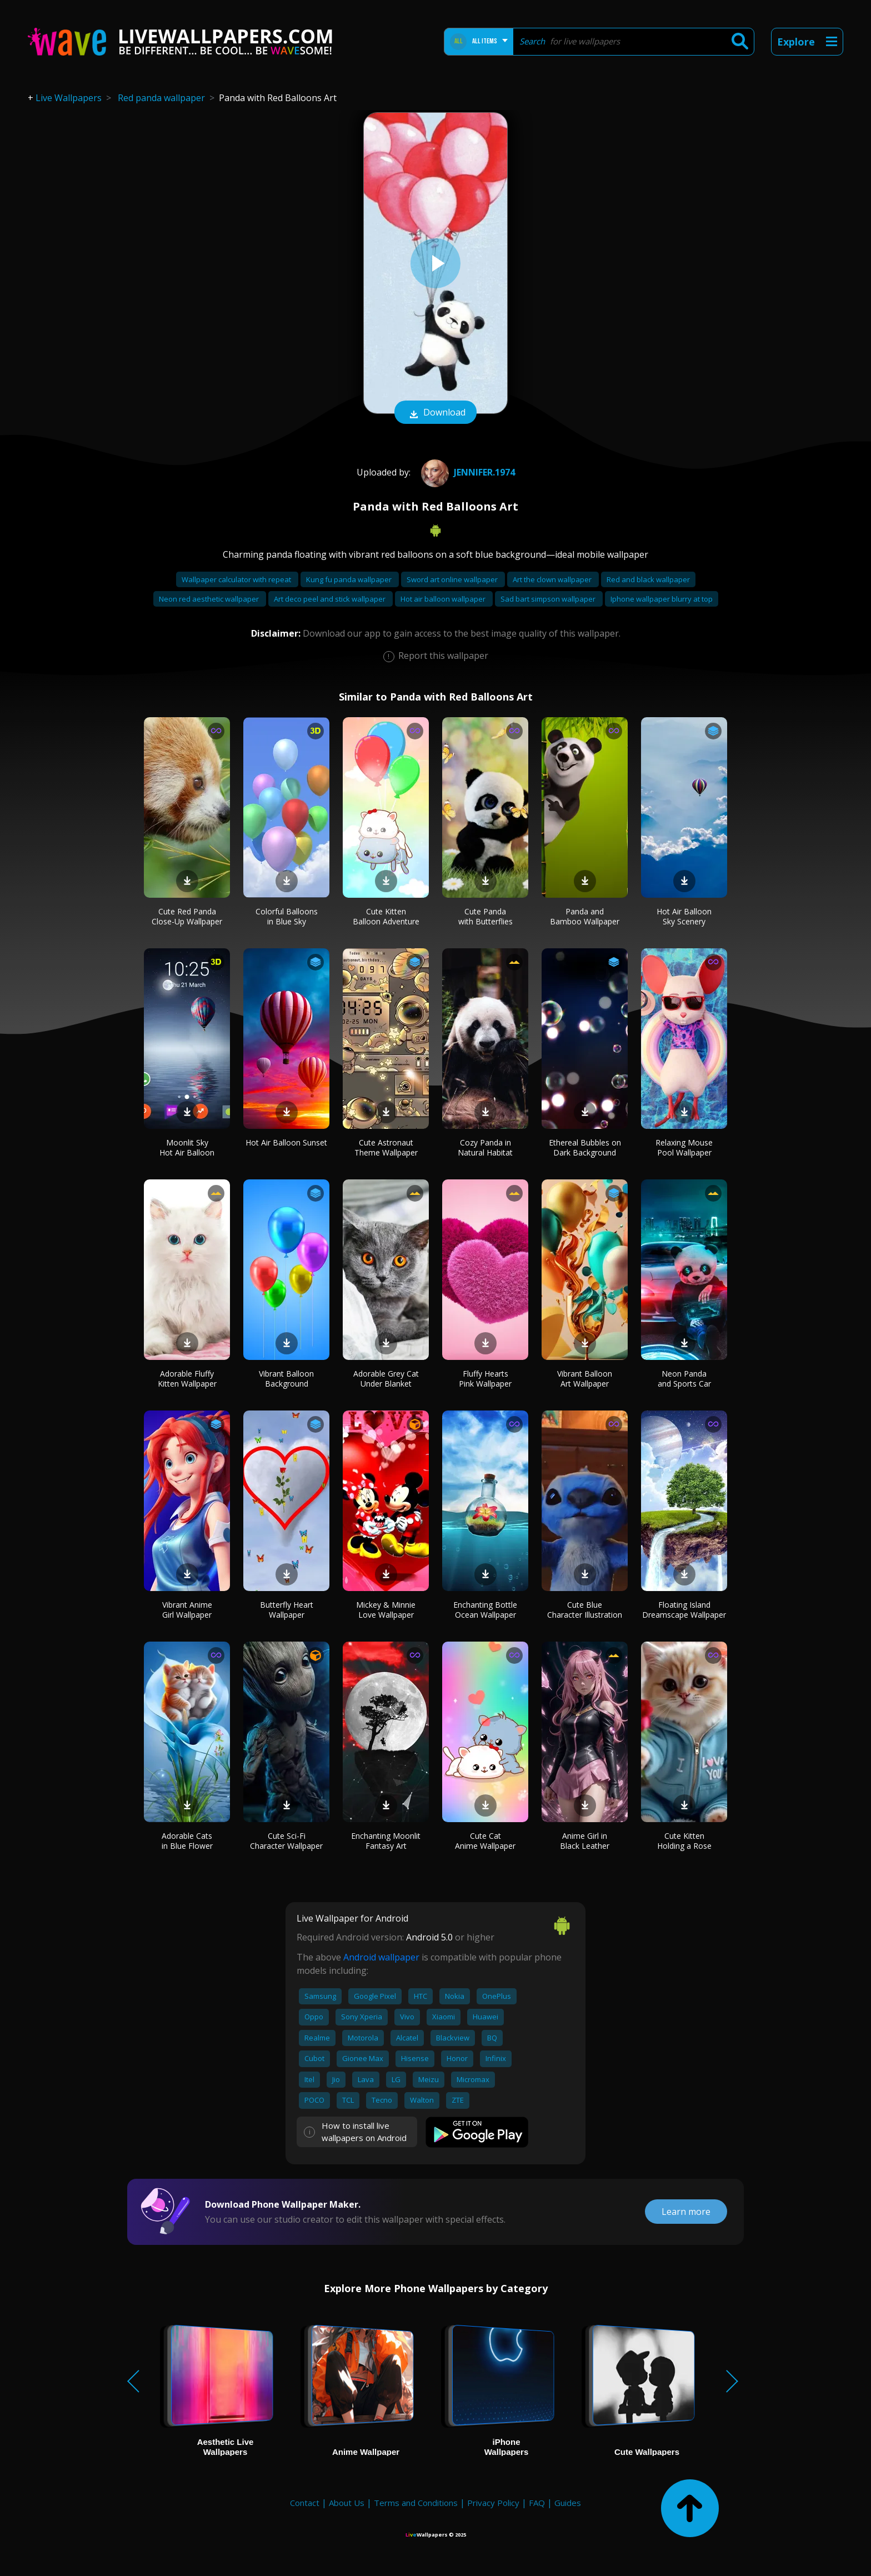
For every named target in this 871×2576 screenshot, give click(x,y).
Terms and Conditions (416, 2502)
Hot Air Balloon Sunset (286, 1142)
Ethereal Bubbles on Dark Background (585, 1147)
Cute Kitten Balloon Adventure (386, 916)
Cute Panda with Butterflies (485, 916)
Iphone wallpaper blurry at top (661, 599)
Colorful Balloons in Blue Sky (287, 916)
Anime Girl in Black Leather (584, 1840)
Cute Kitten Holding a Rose (684, 1840)
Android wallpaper (381, 1957)
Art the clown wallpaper (553, 579)
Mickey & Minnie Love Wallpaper (386, 1609)
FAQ (537, 2502)
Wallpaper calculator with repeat (237, 579)
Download (435, 413)
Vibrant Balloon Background (286, 1378)
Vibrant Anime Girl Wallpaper (187, 1609)
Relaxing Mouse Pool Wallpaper (684, 1147)
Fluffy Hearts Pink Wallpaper (485, 1378)
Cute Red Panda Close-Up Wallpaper (187, 916)
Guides (567, 2502)
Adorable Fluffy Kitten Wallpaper (187, 1378)
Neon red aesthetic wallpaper (210, 599)
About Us (346, 2502)
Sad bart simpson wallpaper (548, 599)
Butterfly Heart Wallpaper (286, 1609)
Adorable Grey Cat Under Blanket (386, 1378)
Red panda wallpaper (161, 98)
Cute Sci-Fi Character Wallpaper (286, 1840)
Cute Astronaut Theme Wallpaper (386, 1147)
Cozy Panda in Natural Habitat (485, 1147)
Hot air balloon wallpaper (444, 599)
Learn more (686, 2211)
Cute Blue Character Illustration (584, 1609)
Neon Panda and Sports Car (684, 1378)
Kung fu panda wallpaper (349, 579)
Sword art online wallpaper (453, 579)
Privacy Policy (493, 2502)
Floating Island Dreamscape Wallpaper (684, 1609)
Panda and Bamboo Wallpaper (584, 916)
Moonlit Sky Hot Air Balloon (186, 1147)
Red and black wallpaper (648, 579)
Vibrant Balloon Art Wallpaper (584, 1378)
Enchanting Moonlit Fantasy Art (386, 1840)
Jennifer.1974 (466, 472)
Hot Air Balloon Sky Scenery (684, 916)
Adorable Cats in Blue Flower (187, 1840)
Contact (304, 2502)
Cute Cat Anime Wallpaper (485, 1840)
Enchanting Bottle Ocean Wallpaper (485, 1609)
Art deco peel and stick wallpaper (330, 599)
